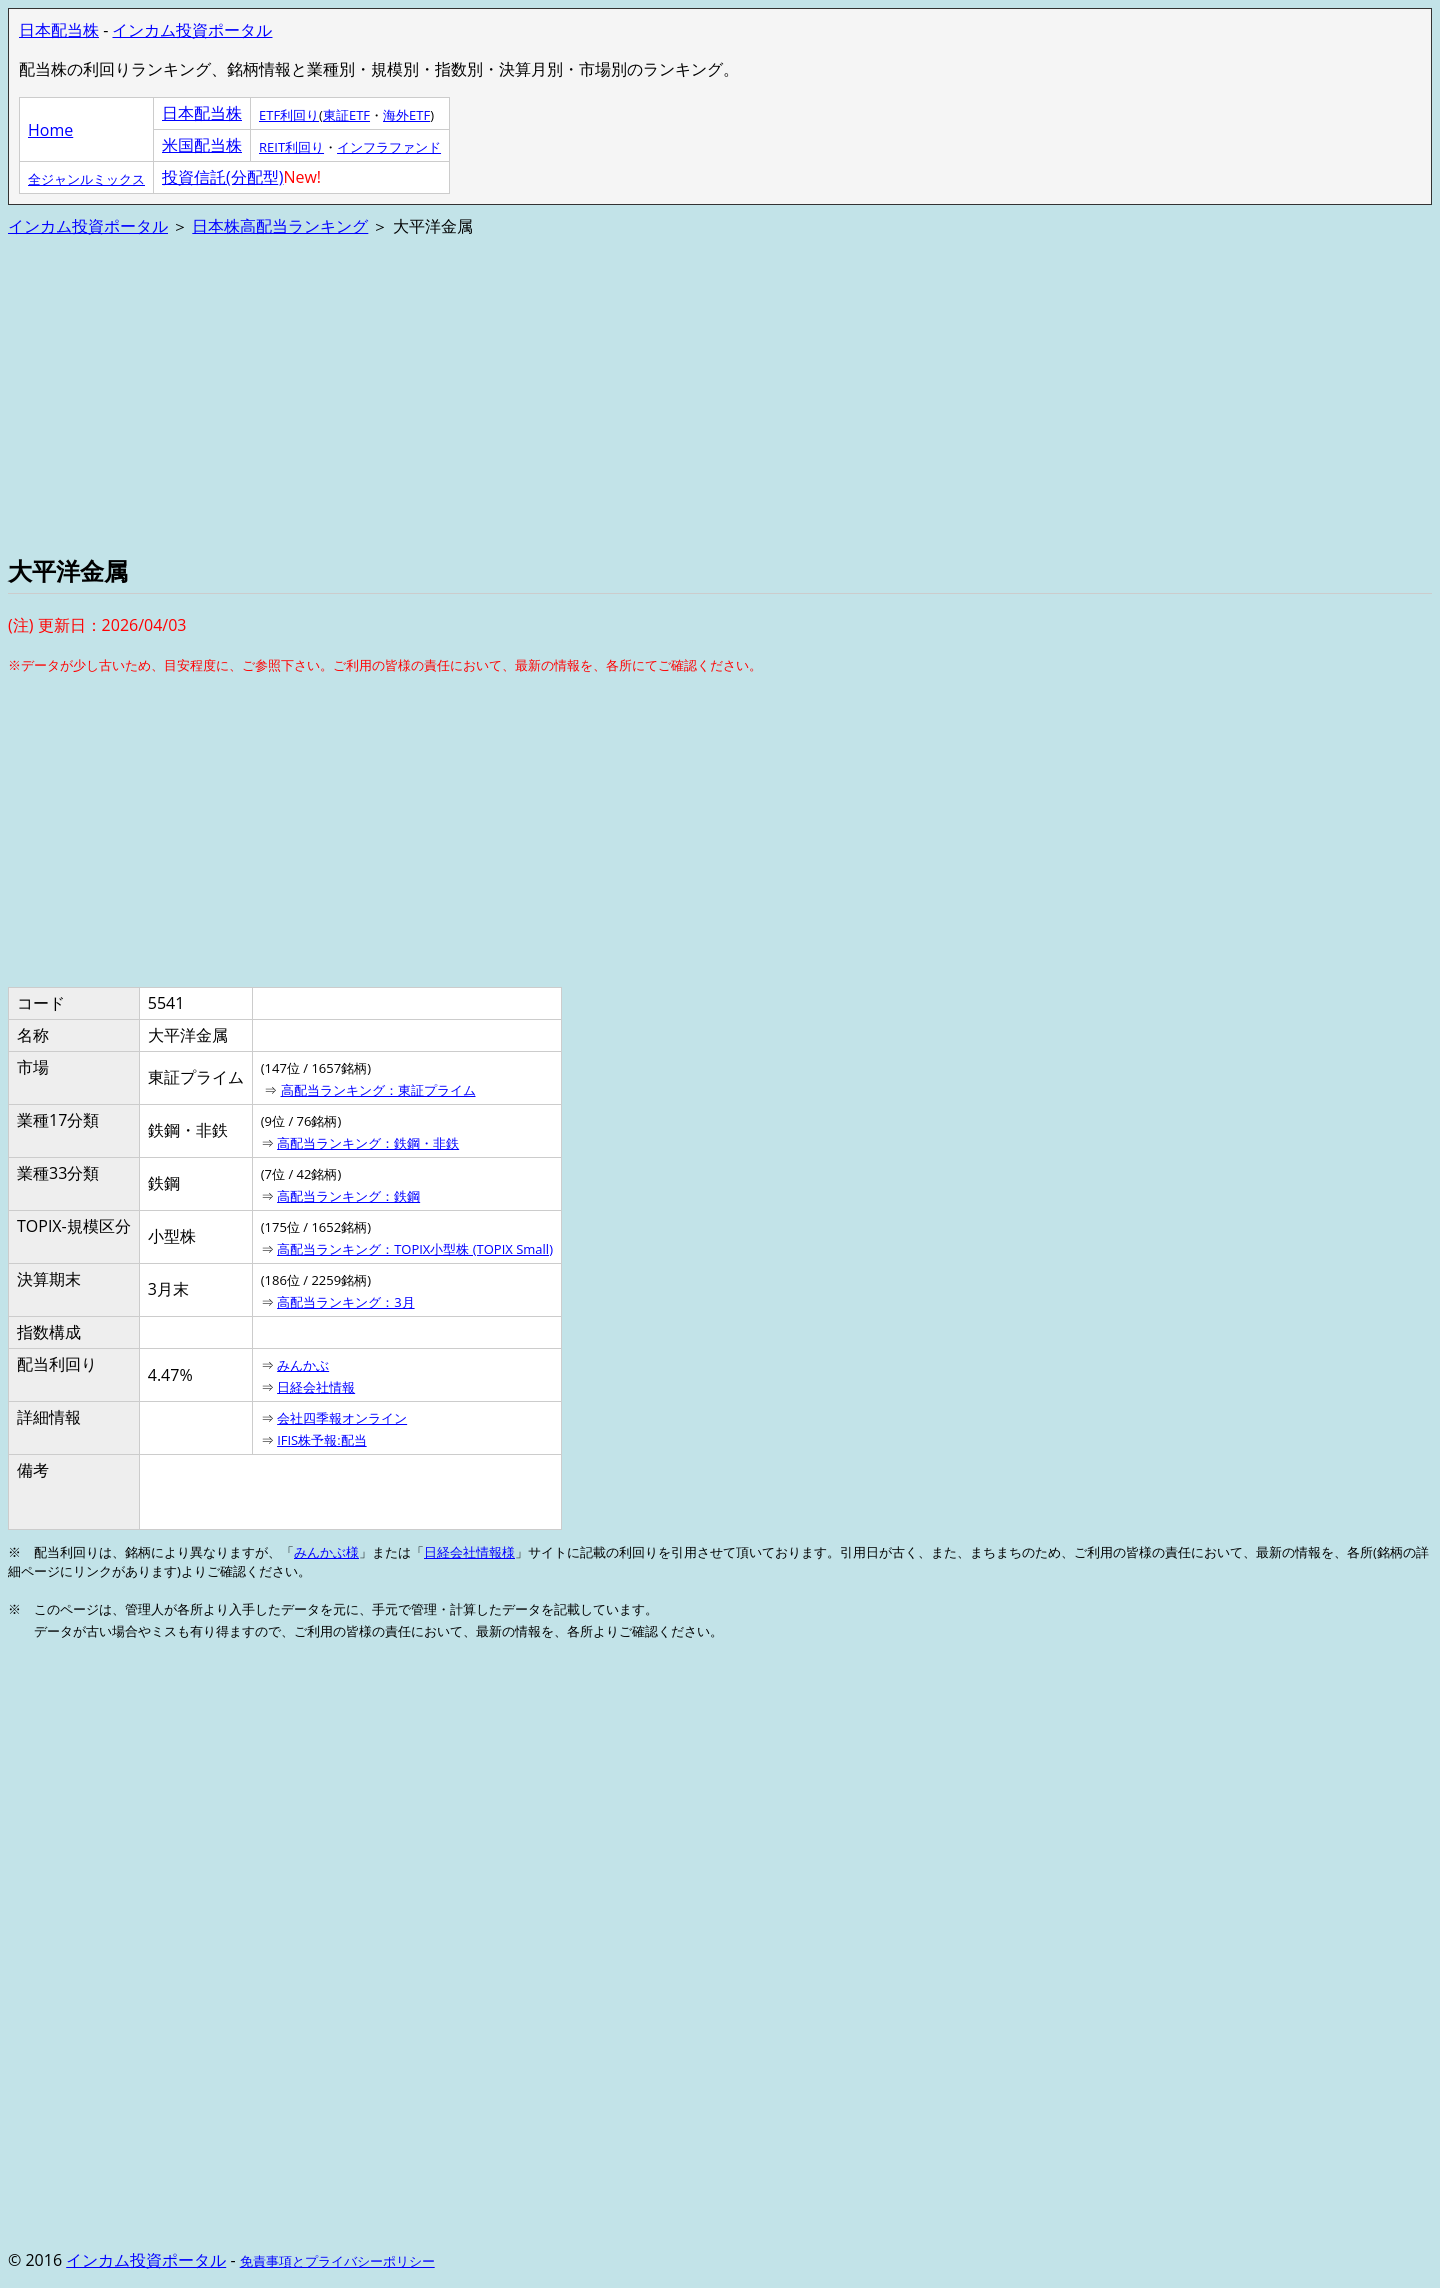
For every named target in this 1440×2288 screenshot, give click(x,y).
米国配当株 (202, 145)
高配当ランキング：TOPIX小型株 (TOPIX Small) (415, 1249)
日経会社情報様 (469, 1552)
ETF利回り (289, 115)
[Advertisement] (608, 394)
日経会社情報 (316, 1387)
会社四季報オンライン (342, 1418)
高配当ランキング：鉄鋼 (348, 1196)
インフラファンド (389, 147)
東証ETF (346, 115)
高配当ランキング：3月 (345, 1302)
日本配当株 (59, 30)
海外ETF (406, 115)
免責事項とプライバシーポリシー (337, 2261)
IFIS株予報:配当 (322, 1440)
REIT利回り (291, 147)
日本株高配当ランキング (280, 226)
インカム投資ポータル (192, 30)
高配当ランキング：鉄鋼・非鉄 (368, 1143)
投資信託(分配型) (222, 177)
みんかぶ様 (326, 1552)
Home (50, 130)
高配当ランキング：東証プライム (378, 1090)
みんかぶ (303, 1365)
